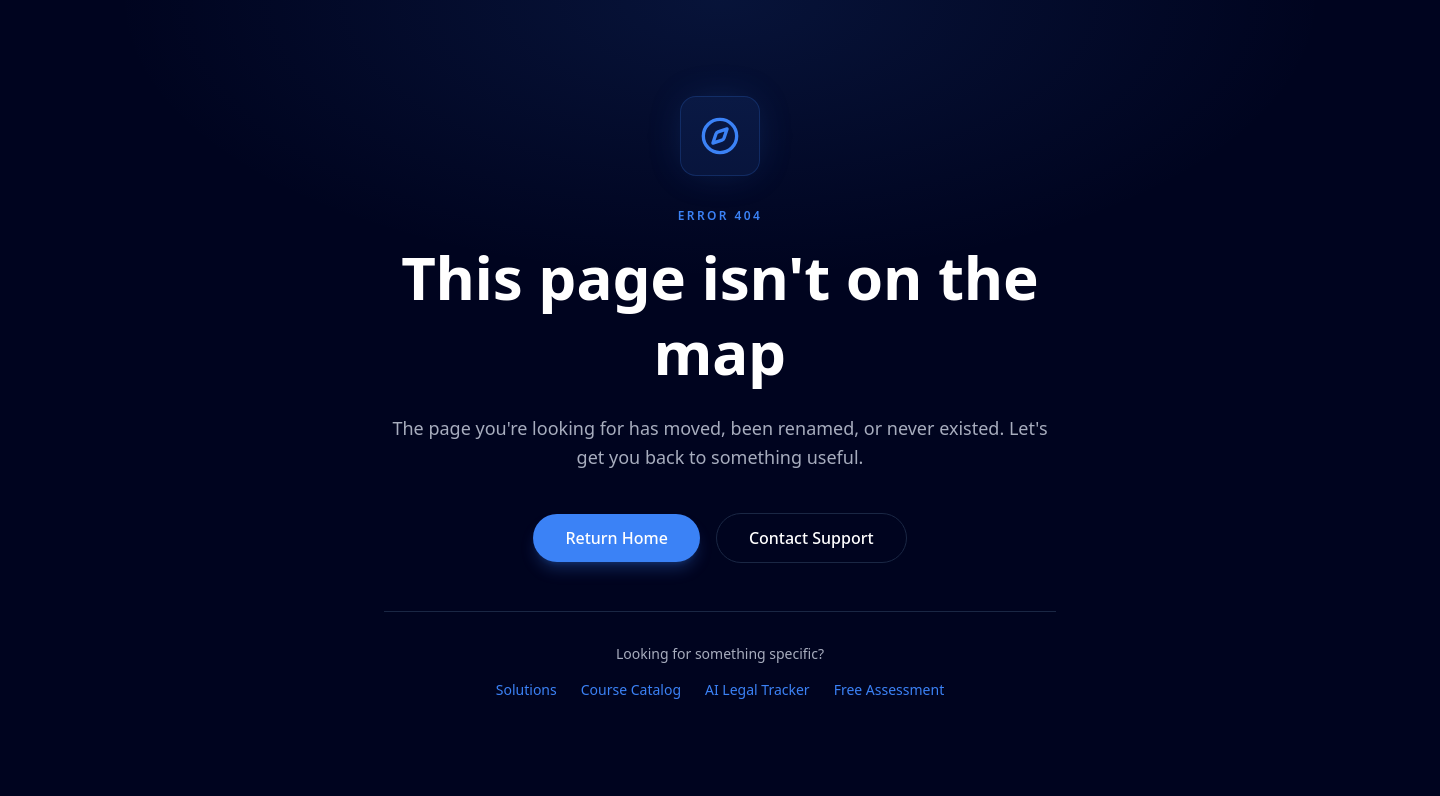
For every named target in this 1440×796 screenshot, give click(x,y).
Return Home (616, 538)
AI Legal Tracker (757, 689)
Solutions (526, 689)
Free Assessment (889, 689)
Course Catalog (631, 689)
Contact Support (811, 538)
